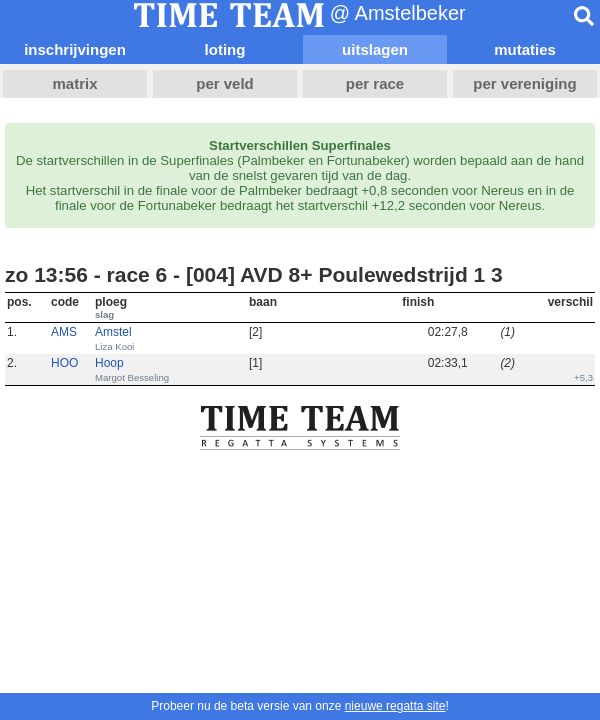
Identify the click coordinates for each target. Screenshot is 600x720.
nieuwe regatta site (395, 706)
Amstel (113, 332)
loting (225, 49)
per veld (225, 83)
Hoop (109, 363)
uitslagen (375, 49)
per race (375, 83)
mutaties (525, 49)
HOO (64, 363)
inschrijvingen (75, 49)
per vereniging (524, 83)
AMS (64, 332)
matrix (74, 83)
